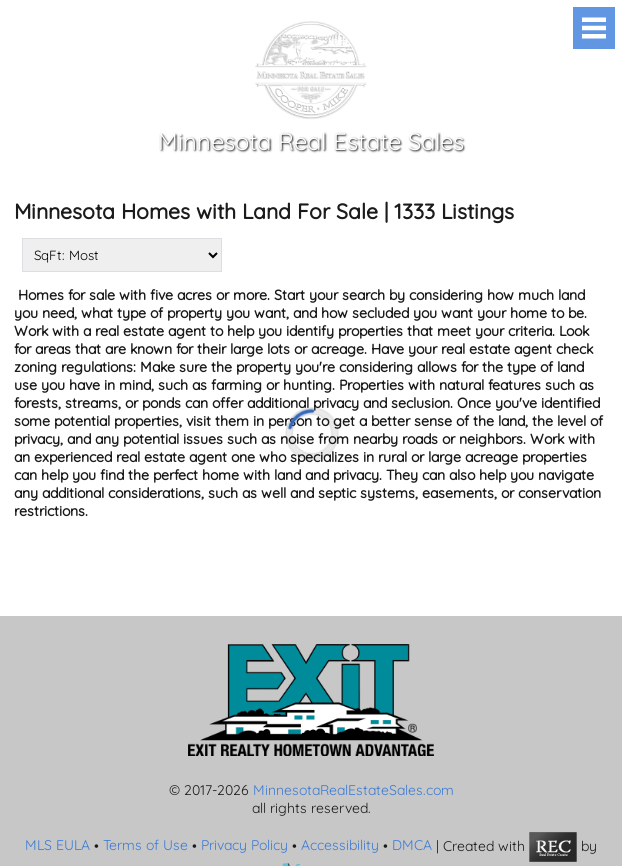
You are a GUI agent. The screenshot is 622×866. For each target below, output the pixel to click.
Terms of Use (145, 845)
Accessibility (340, 845)
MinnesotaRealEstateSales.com (353, 790)
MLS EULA (57, 845)
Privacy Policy (244, 845)
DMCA (412, 845)
